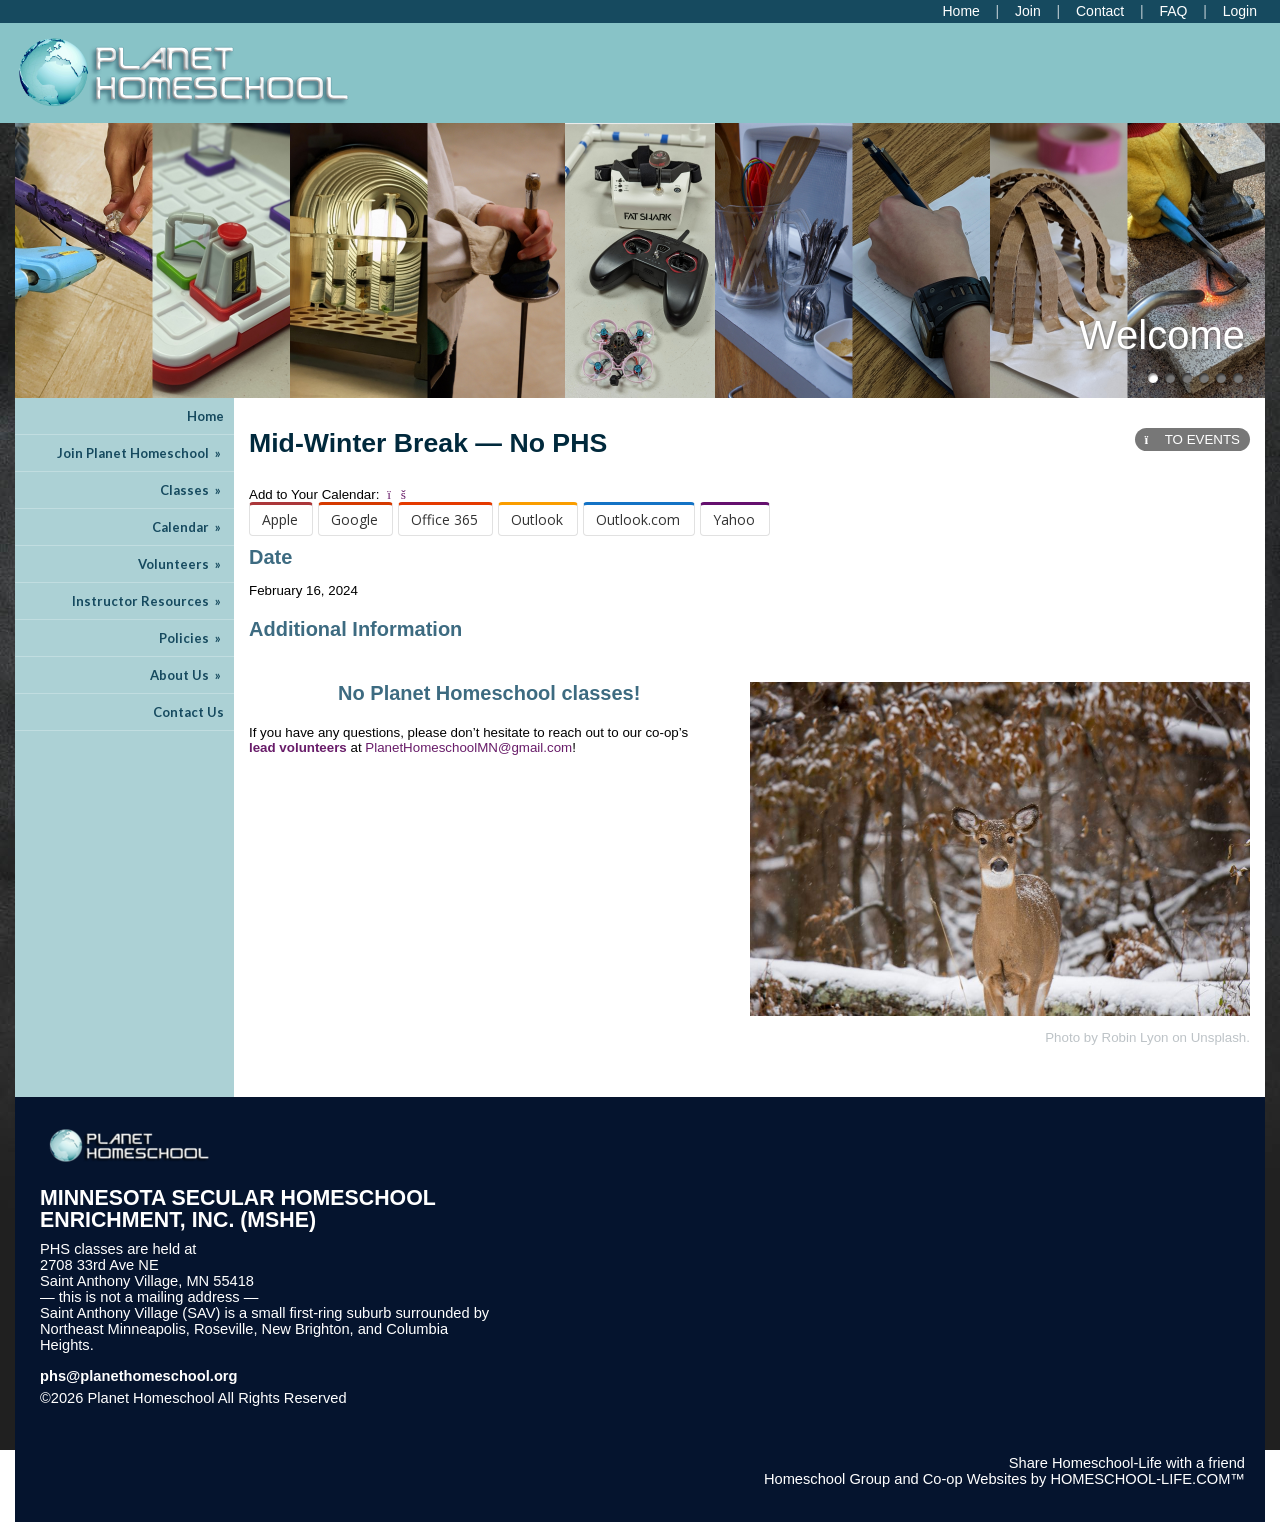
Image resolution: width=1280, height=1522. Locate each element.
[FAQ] (1173, 11)
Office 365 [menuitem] (444, 519)
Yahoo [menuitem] (734, 519)
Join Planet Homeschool (140, 453)
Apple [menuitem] (280, 519)
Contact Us (188, 712)
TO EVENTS (1192, 439)
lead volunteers (298, 747)
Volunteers (181, 564)
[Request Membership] (1028, 11)
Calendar (188, 527)
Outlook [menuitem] (537, 519)
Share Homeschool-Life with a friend (1127, 1463)
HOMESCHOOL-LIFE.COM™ (1147, 1479)
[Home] (960, 11)
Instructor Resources (148, 601)
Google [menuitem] (354, 519)
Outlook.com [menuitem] (638, 519)
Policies (191, 638)
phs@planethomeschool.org (139, 1376)
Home (205, 416)
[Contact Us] (1100, 11)
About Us (187, 675)
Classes (192, 490)
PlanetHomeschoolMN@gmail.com (468, 747)
